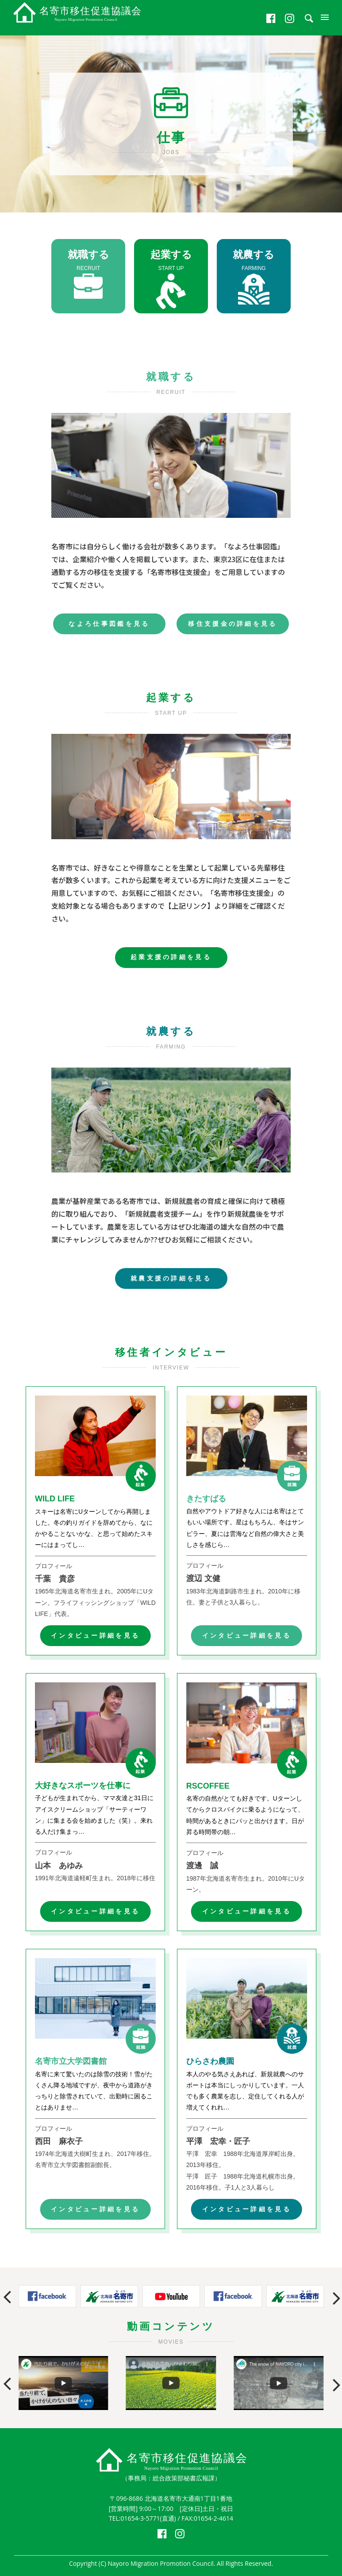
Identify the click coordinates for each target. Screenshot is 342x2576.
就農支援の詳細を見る (171, 1278)
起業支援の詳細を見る (171, 956)
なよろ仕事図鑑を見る (109, 623)
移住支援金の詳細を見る (232, 623)
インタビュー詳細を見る (95, 1635)
